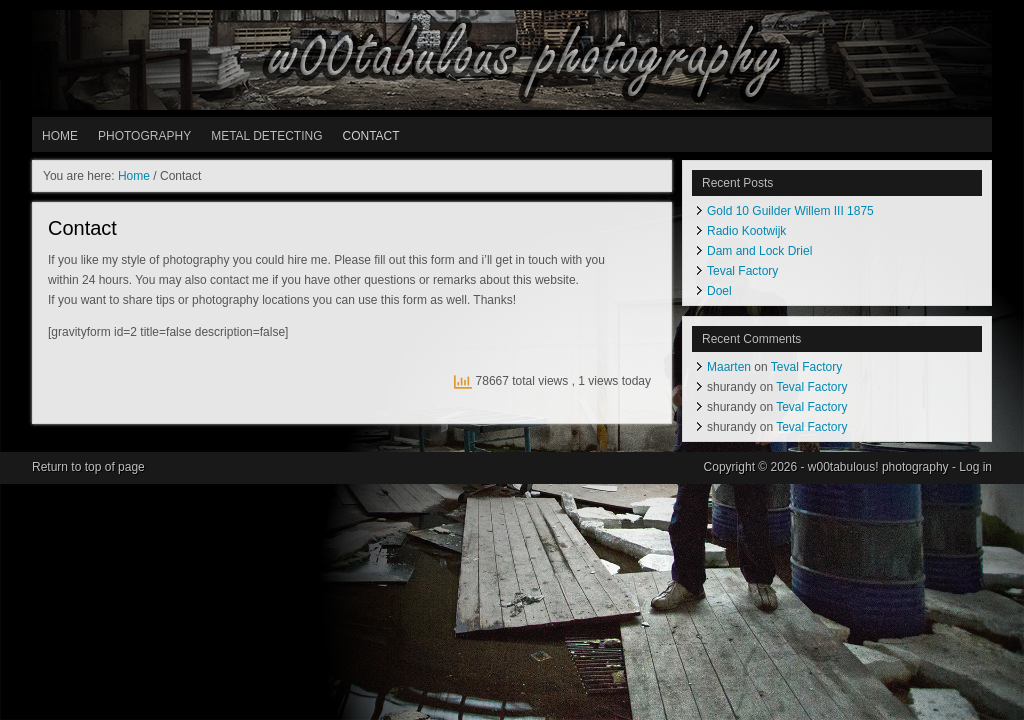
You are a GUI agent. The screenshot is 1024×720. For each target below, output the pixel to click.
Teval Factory (742, 271)
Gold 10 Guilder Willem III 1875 (790, 211)
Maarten (729, 367)
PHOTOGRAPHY (144, 136)
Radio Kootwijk (746, 231)
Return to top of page (88, 467)
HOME (60, 136)
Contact (370, 136)
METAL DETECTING (266, 136)
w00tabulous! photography (512, 60)
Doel (719, 291)
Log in (975, 467)
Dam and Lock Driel (759, 251)
